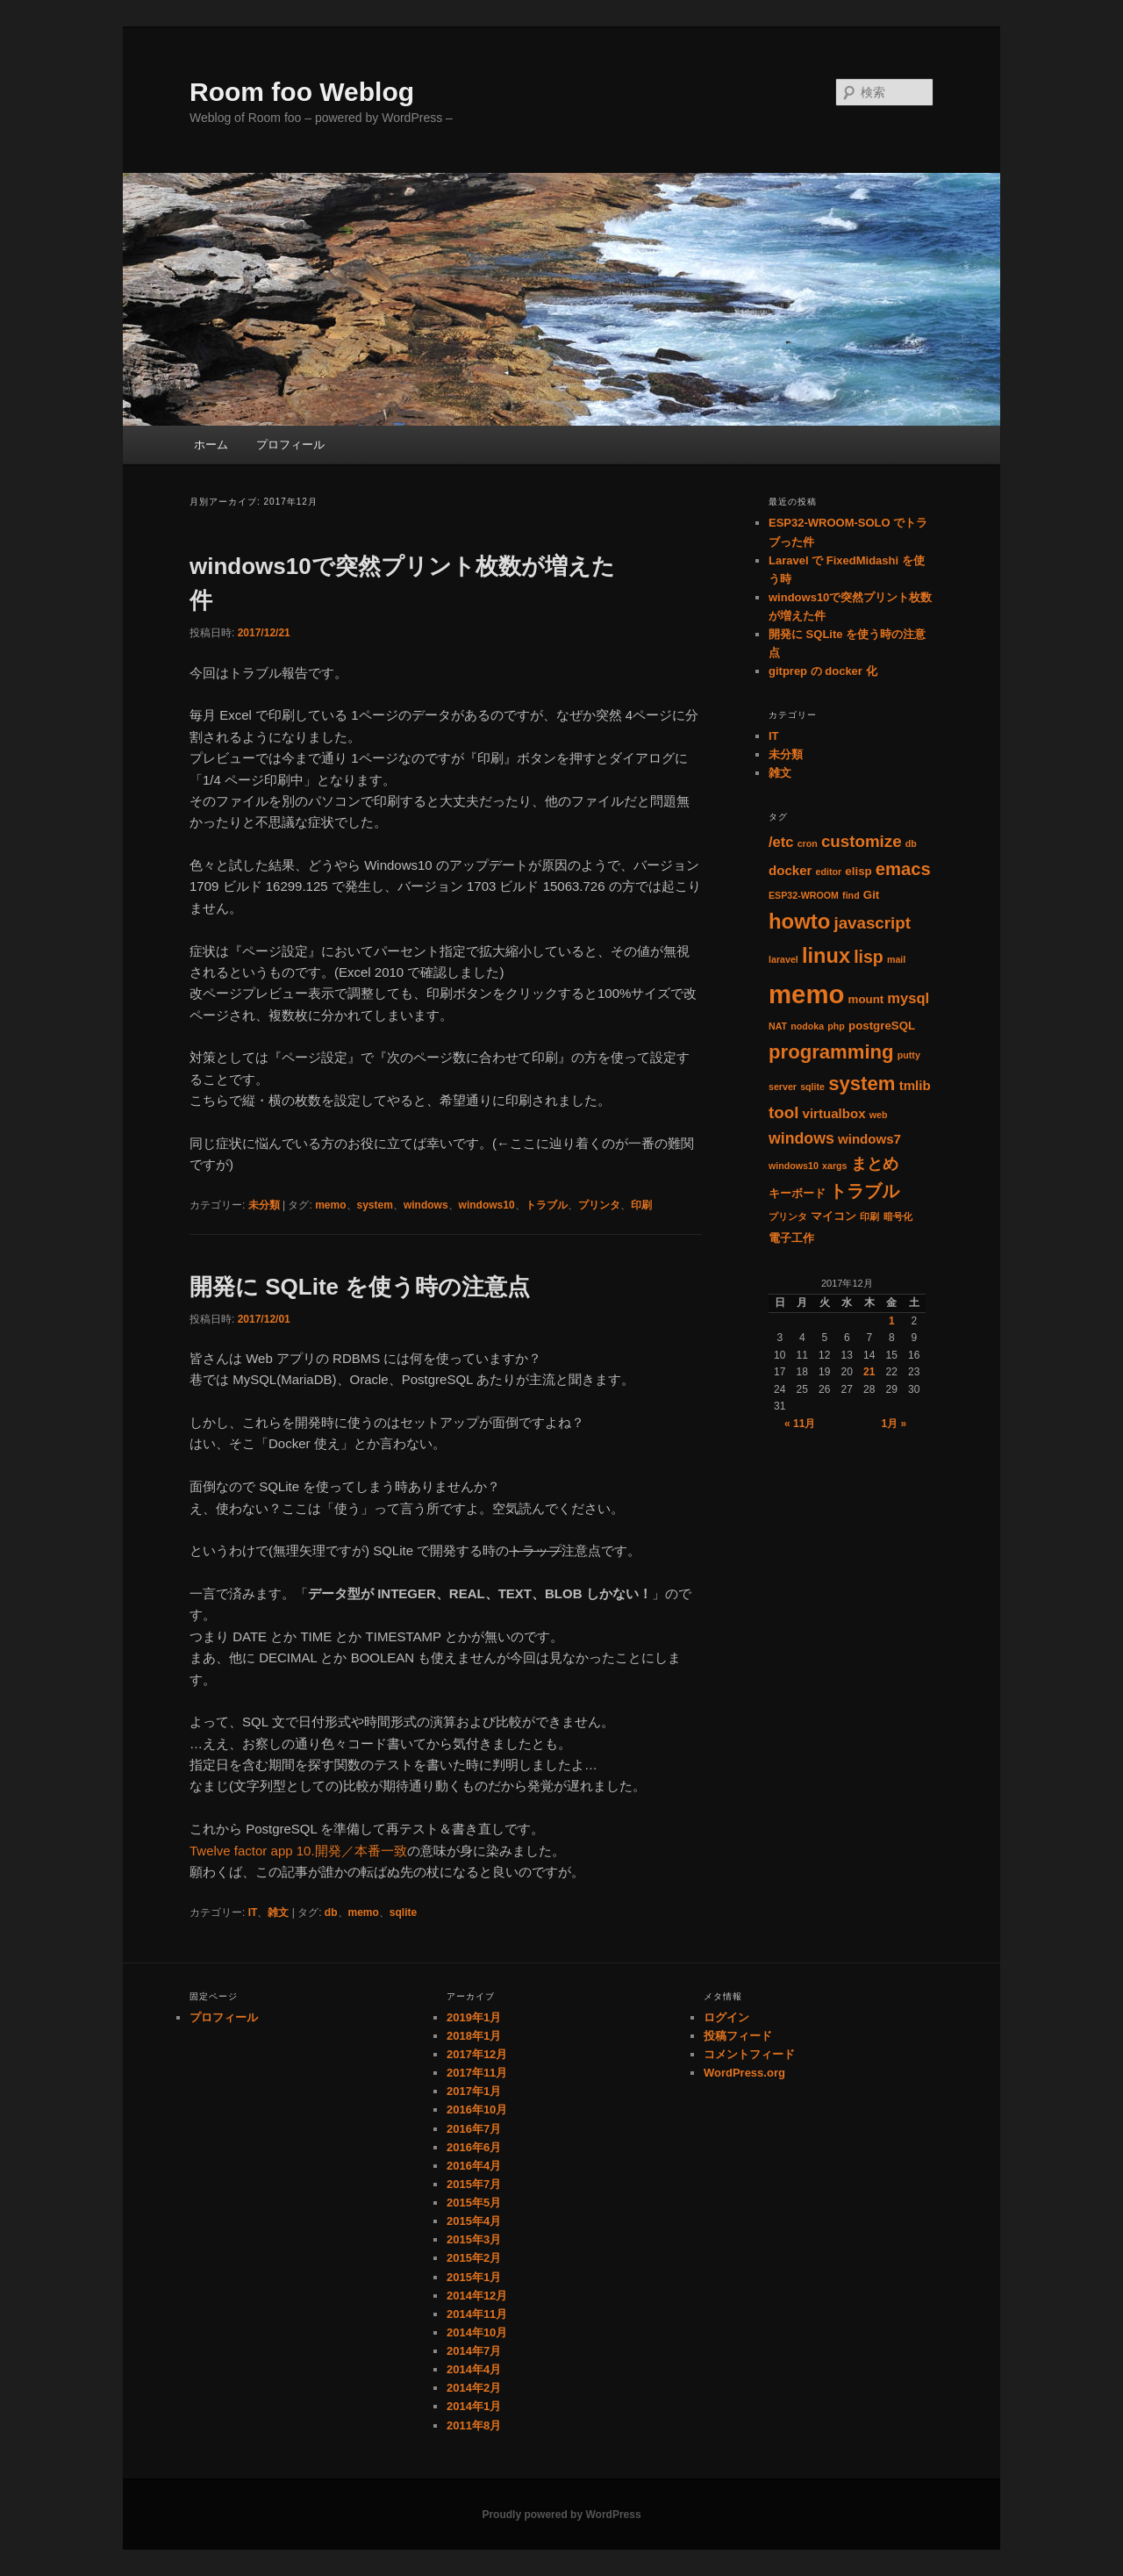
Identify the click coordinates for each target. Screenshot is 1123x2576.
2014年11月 (477, 2314)
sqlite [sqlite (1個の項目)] (812, 1086)
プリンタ (599, 1205)
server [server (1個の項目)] (783, 1086)
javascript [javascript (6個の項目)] (872, 923)
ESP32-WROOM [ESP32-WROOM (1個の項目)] (804, 895)
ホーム (211, 444)
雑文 (278, 1912)
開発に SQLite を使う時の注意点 (360, 1287)
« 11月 (799, 1423)
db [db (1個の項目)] (911, 843)
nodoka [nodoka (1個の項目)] (807, 1026)
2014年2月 (474, 2387)
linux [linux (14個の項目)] (826, 955)
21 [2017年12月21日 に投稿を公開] (869, 1372)
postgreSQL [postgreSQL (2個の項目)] (881, 1025)
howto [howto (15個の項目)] (799, 921)
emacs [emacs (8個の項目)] (903, 869)
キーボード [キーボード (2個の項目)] (797, 1193)
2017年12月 (477, 2054)
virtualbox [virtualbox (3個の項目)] (834, 1113)
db (331, 1912)
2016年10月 (477, 2109)
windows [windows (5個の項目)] (801, 1138)
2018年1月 (474, 2035)
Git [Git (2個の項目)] (871, 894)
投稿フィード (738, 2035)
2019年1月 (474, 2017)
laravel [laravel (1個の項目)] (783, 959)
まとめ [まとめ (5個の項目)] (874, 1164)
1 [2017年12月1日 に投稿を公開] (892, 1321)
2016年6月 (474, 2147)
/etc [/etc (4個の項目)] (781, 842)
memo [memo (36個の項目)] (806, 993)
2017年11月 (477, 2072)
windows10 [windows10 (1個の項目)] (794, 1165)
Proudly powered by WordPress (561, 2514)
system (375, 1205)
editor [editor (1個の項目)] (829, 871)
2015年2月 (474, 2257)
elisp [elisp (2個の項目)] (858, 871)
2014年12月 (477, 2295)
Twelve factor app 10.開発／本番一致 (298, 1850)
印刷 (641, 1205)
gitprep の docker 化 (823, 671)
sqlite (403, 1912)
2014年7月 (474, 2350)
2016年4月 (474, 2165)
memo (330, 1205)
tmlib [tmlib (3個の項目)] (915, 1085)
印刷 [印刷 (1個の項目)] (869, 1216)
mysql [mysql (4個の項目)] (908, 998)
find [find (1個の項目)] (851, 895)
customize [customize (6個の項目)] (861, 841)
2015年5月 (474, 2202)
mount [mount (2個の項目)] (866, 999)
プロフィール (290, 444)
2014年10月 (477, 2332)
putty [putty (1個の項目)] (909, 1055)
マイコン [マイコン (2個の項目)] (833, 1216)
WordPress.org (744, 2072)
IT (253, 1912)
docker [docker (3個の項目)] (790, 870)
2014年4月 (474, 2369)
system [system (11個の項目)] (861, 1083)
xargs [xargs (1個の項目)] (834, 1165)
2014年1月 (474, 2406)
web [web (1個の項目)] (878, 1114)
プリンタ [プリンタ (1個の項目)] (788, 1216)
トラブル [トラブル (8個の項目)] (864, 1191)
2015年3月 (474, 2239)
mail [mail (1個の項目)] (896, 959)
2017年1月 (474, 2091)
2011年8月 (474, 2425)
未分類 (264, 1205)
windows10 (487, 1205)
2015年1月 (474, 2277)
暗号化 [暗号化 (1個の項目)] (897, 1216)
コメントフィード (749, 2054)
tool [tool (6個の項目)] (783, 1112)
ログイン (726, 2017)
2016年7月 (474, 2128)
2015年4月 (474, 2221)
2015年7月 (474, 2184)
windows (426, 1205)
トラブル (547, 1205)
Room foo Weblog (302, 91)
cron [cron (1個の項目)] (808, 843)
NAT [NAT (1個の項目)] (778, 1026)
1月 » (894, 1423)
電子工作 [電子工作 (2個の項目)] (791, 1238)
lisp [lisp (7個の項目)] (868, 956)
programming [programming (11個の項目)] (831, 1052)
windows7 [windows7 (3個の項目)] (869, 1138)
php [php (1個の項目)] (836, 1026)
